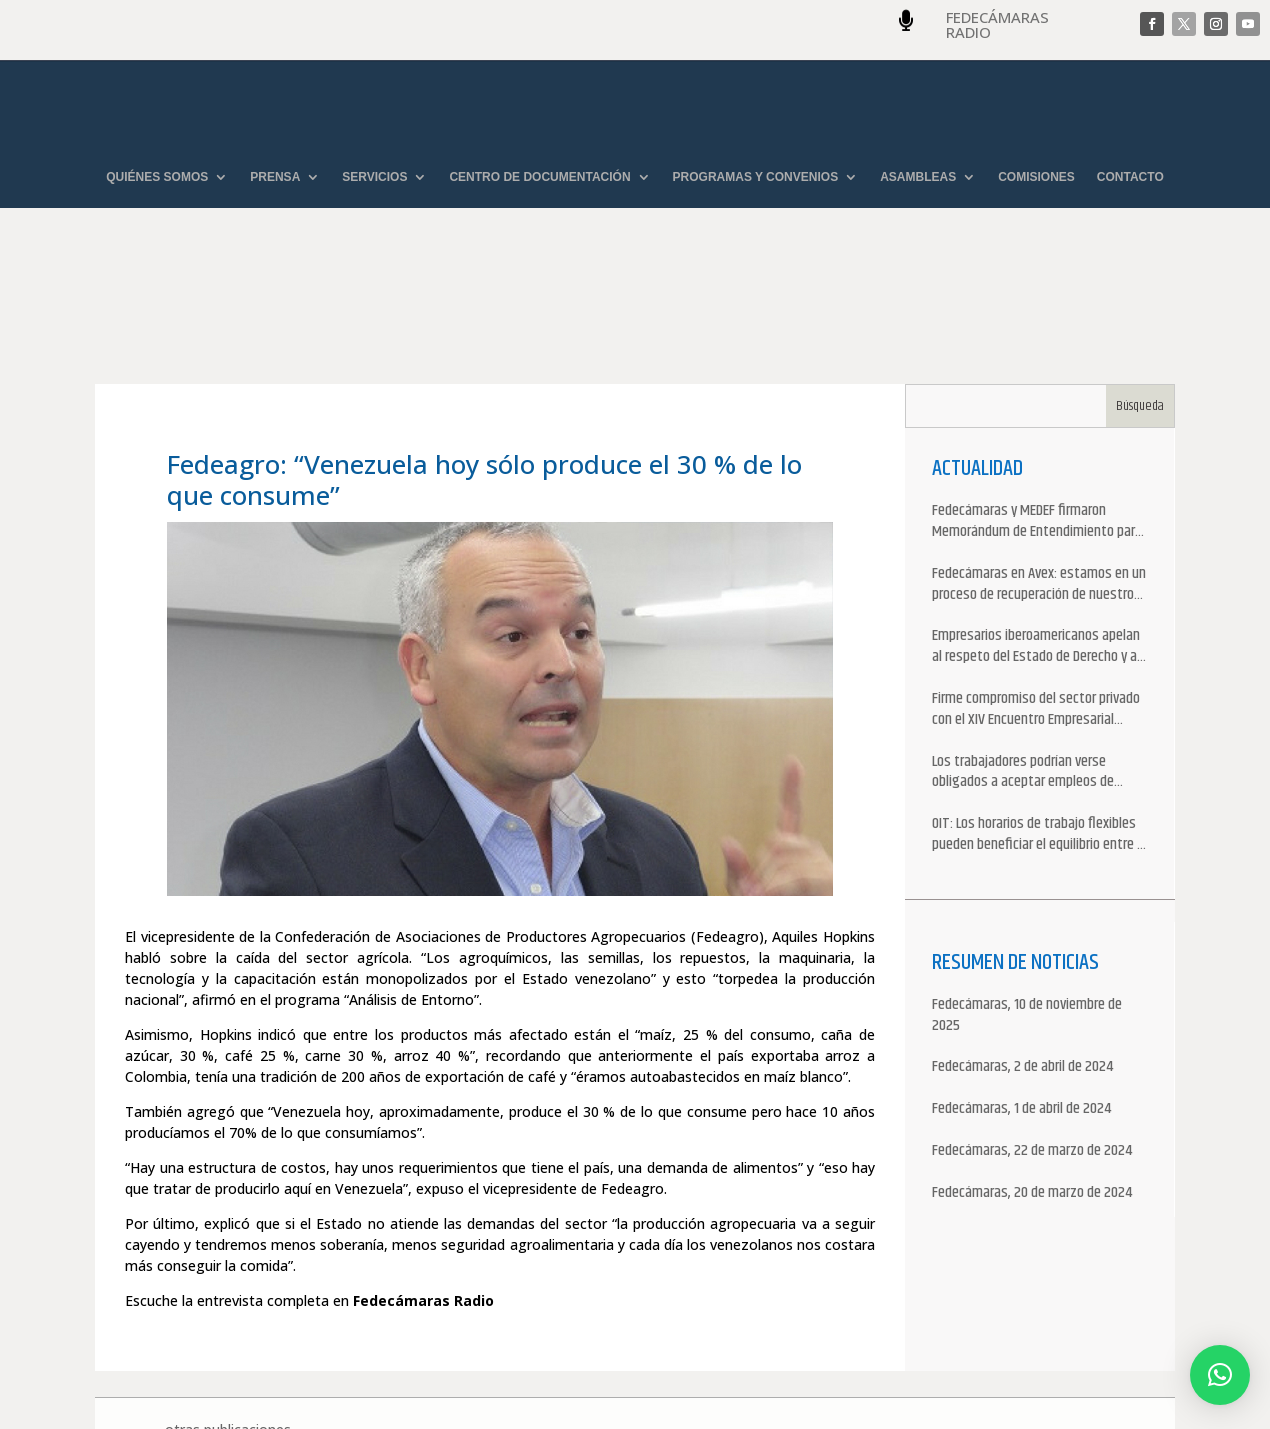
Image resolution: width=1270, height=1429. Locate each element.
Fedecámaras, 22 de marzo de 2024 (1032, 1039)
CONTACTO (1130, 177)
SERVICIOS (374, 177)
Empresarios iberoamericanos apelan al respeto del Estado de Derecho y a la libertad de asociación (1036, 536)
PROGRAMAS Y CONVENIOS (756, 177)
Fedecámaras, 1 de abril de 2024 (1021, 997)
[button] (1220, 1375)
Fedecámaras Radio (423, 1188)
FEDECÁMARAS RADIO (997, 24)
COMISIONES (1036, 177)
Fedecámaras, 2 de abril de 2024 (1022, 956)
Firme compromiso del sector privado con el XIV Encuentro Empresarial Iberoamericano (1036, 598)
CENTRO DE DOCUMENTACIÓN (539, 177)
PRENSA (275, 177)
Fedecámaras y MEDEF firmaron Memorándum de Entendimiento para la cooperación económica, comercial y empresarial (1039, 410)
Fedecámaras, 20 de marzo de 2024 (1032, 1081)
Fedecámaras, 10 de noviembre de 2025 (1027, 904)
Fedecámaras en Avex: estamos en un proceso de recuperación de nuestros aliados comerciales (1039, 473)
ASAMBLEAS (918, 177)
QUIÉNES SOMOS (157, 177)
